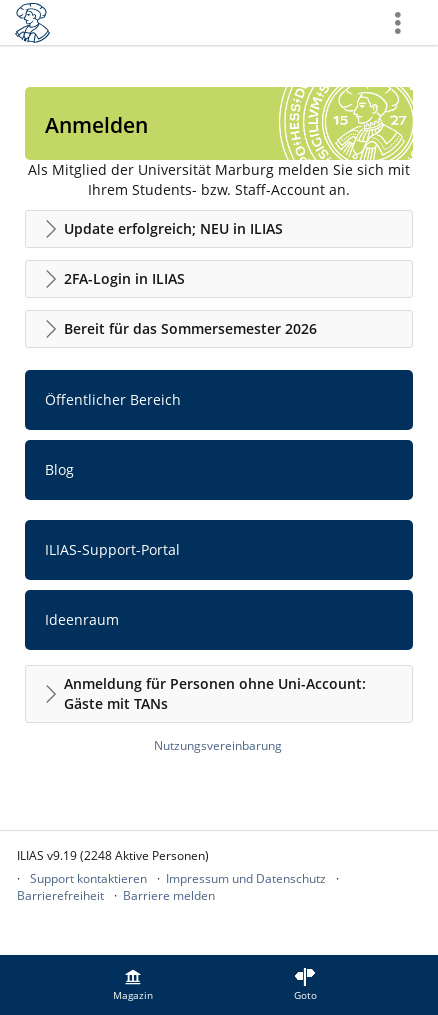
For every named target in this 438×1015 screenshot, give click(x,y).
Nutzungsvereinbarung (218, 745)
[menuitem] (133, 985)
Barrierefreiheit (60, 895)
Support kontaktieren (88, 878)
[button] (219, 229)
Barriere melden (169, 895)
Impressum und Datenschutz (246, 878)
